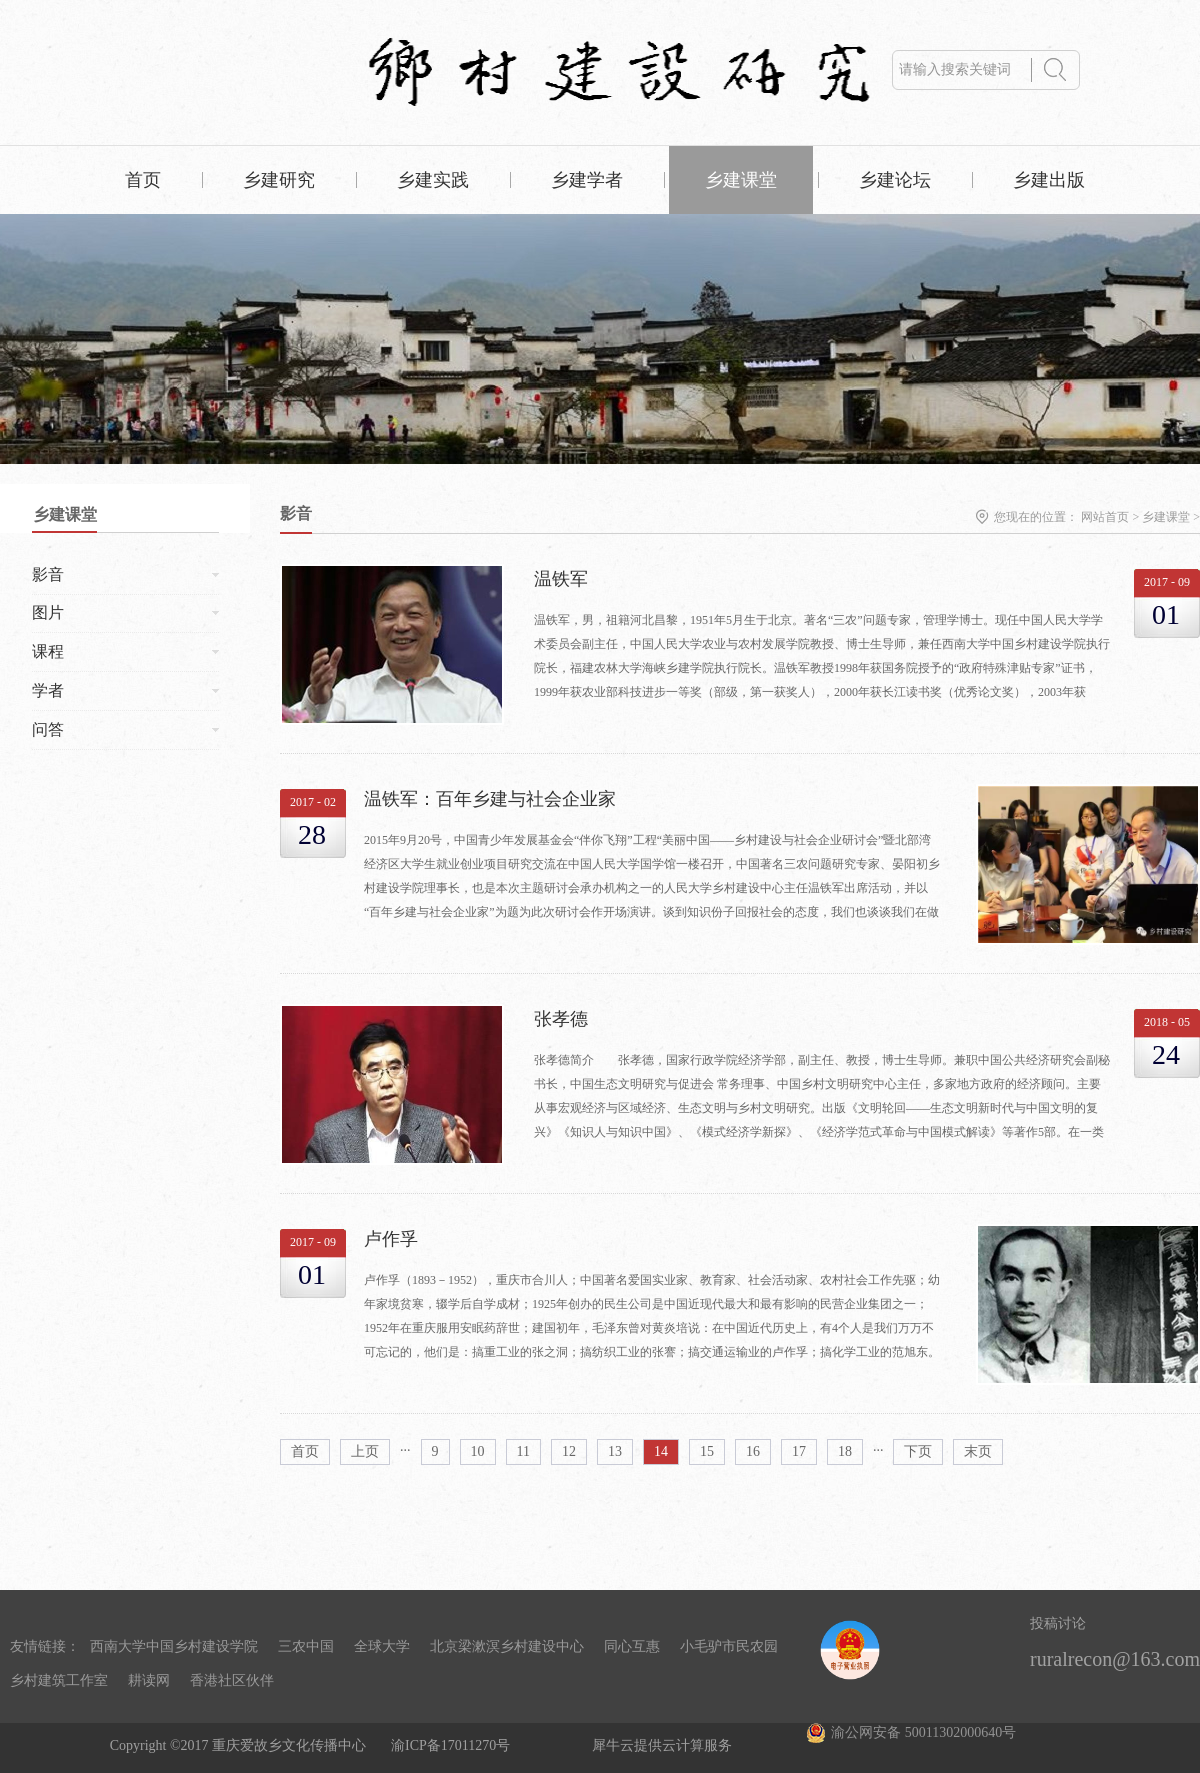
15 (707, 1451)
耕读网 (149, 1680)
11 (523, 1451)
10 (478, 1451)
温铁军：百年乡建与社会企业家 (490, 799)
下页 (918, 1451)
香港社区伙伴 (232, 1680)
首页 (143, 180)
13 (615, 1451)
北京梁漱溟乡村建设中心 (507, 1646)
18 (845, 1451)
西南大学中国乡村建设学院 (174, 1646)
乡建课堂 (1166, 517)
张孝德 (561, 1019)
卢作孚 (391, 1239)
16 (753, 1451)
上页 (365, 1451)
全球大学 (382, 1646)
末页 (978, 1451)
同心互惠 (632, 1646)
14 (661, 1451)
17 (799, 1451)
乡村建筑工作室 (59, 1680)
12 (569, 1451)
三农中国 (306, 1646)
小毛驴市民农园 (729, 1646)
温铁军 (561, 579)
